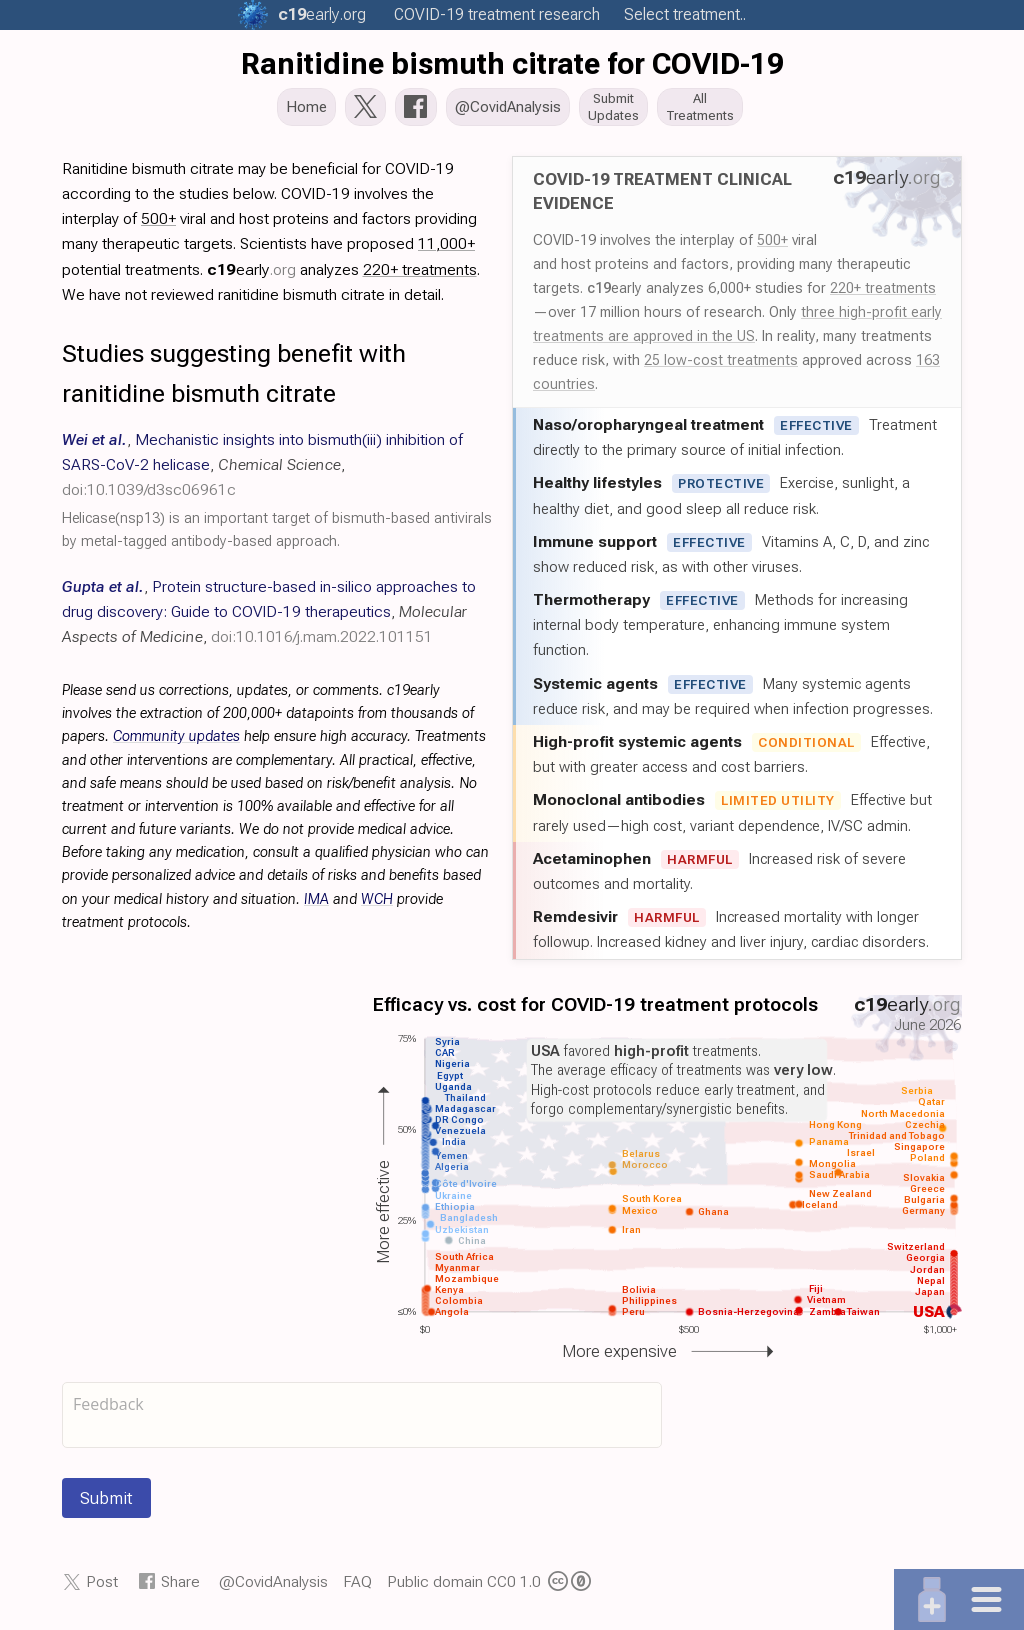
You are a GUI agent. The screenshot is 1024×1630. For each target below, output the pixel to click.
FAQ (357, 1587)
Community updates (176, 742)
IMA (316, 905)
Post (102, 1587)
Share (180, 1587)
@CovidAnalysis (273, 1587)
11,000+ (446, 249)
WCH (377, 905)
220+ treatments (883, 294)
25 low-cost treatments (721, 366)
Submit (106, 1504)
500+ (772, 246)
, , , (262, 470)
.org (322, 14)
